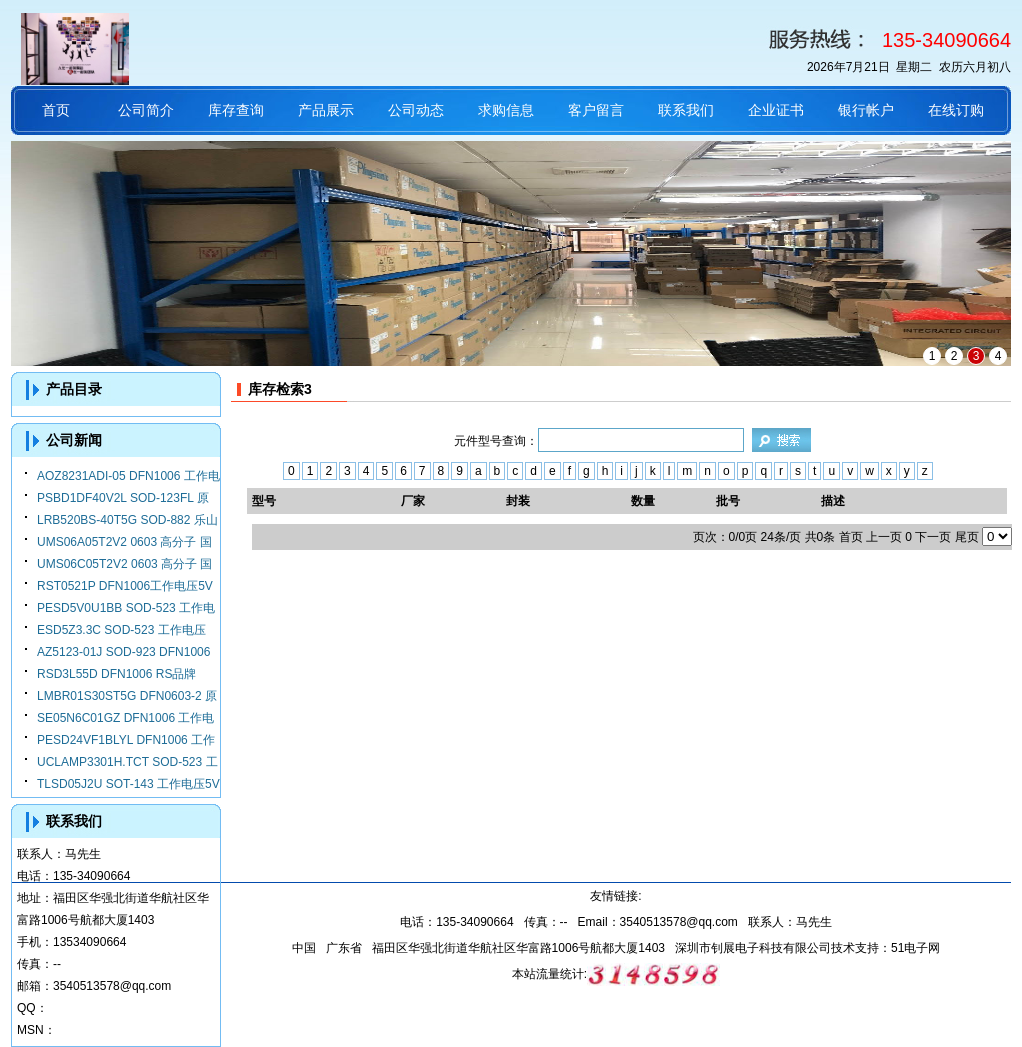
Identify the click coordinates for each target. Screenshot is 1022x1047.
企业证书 (776, 110)
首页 (56, 110)
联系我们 (686, 110)
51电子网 (915, 948)
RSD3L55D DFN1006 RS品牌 (116, 674)
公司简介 (146, 110)
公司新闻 (74, 440)
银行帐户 (866, 110)
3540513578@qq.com (112, 986)
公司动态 (416, 110)
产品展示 (326, 110)
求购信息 (506, 110)
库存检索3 (280, 389)
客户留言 (596, 110)
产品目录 (74, 389)
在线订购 (956, 110)
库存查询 (236, 110)
